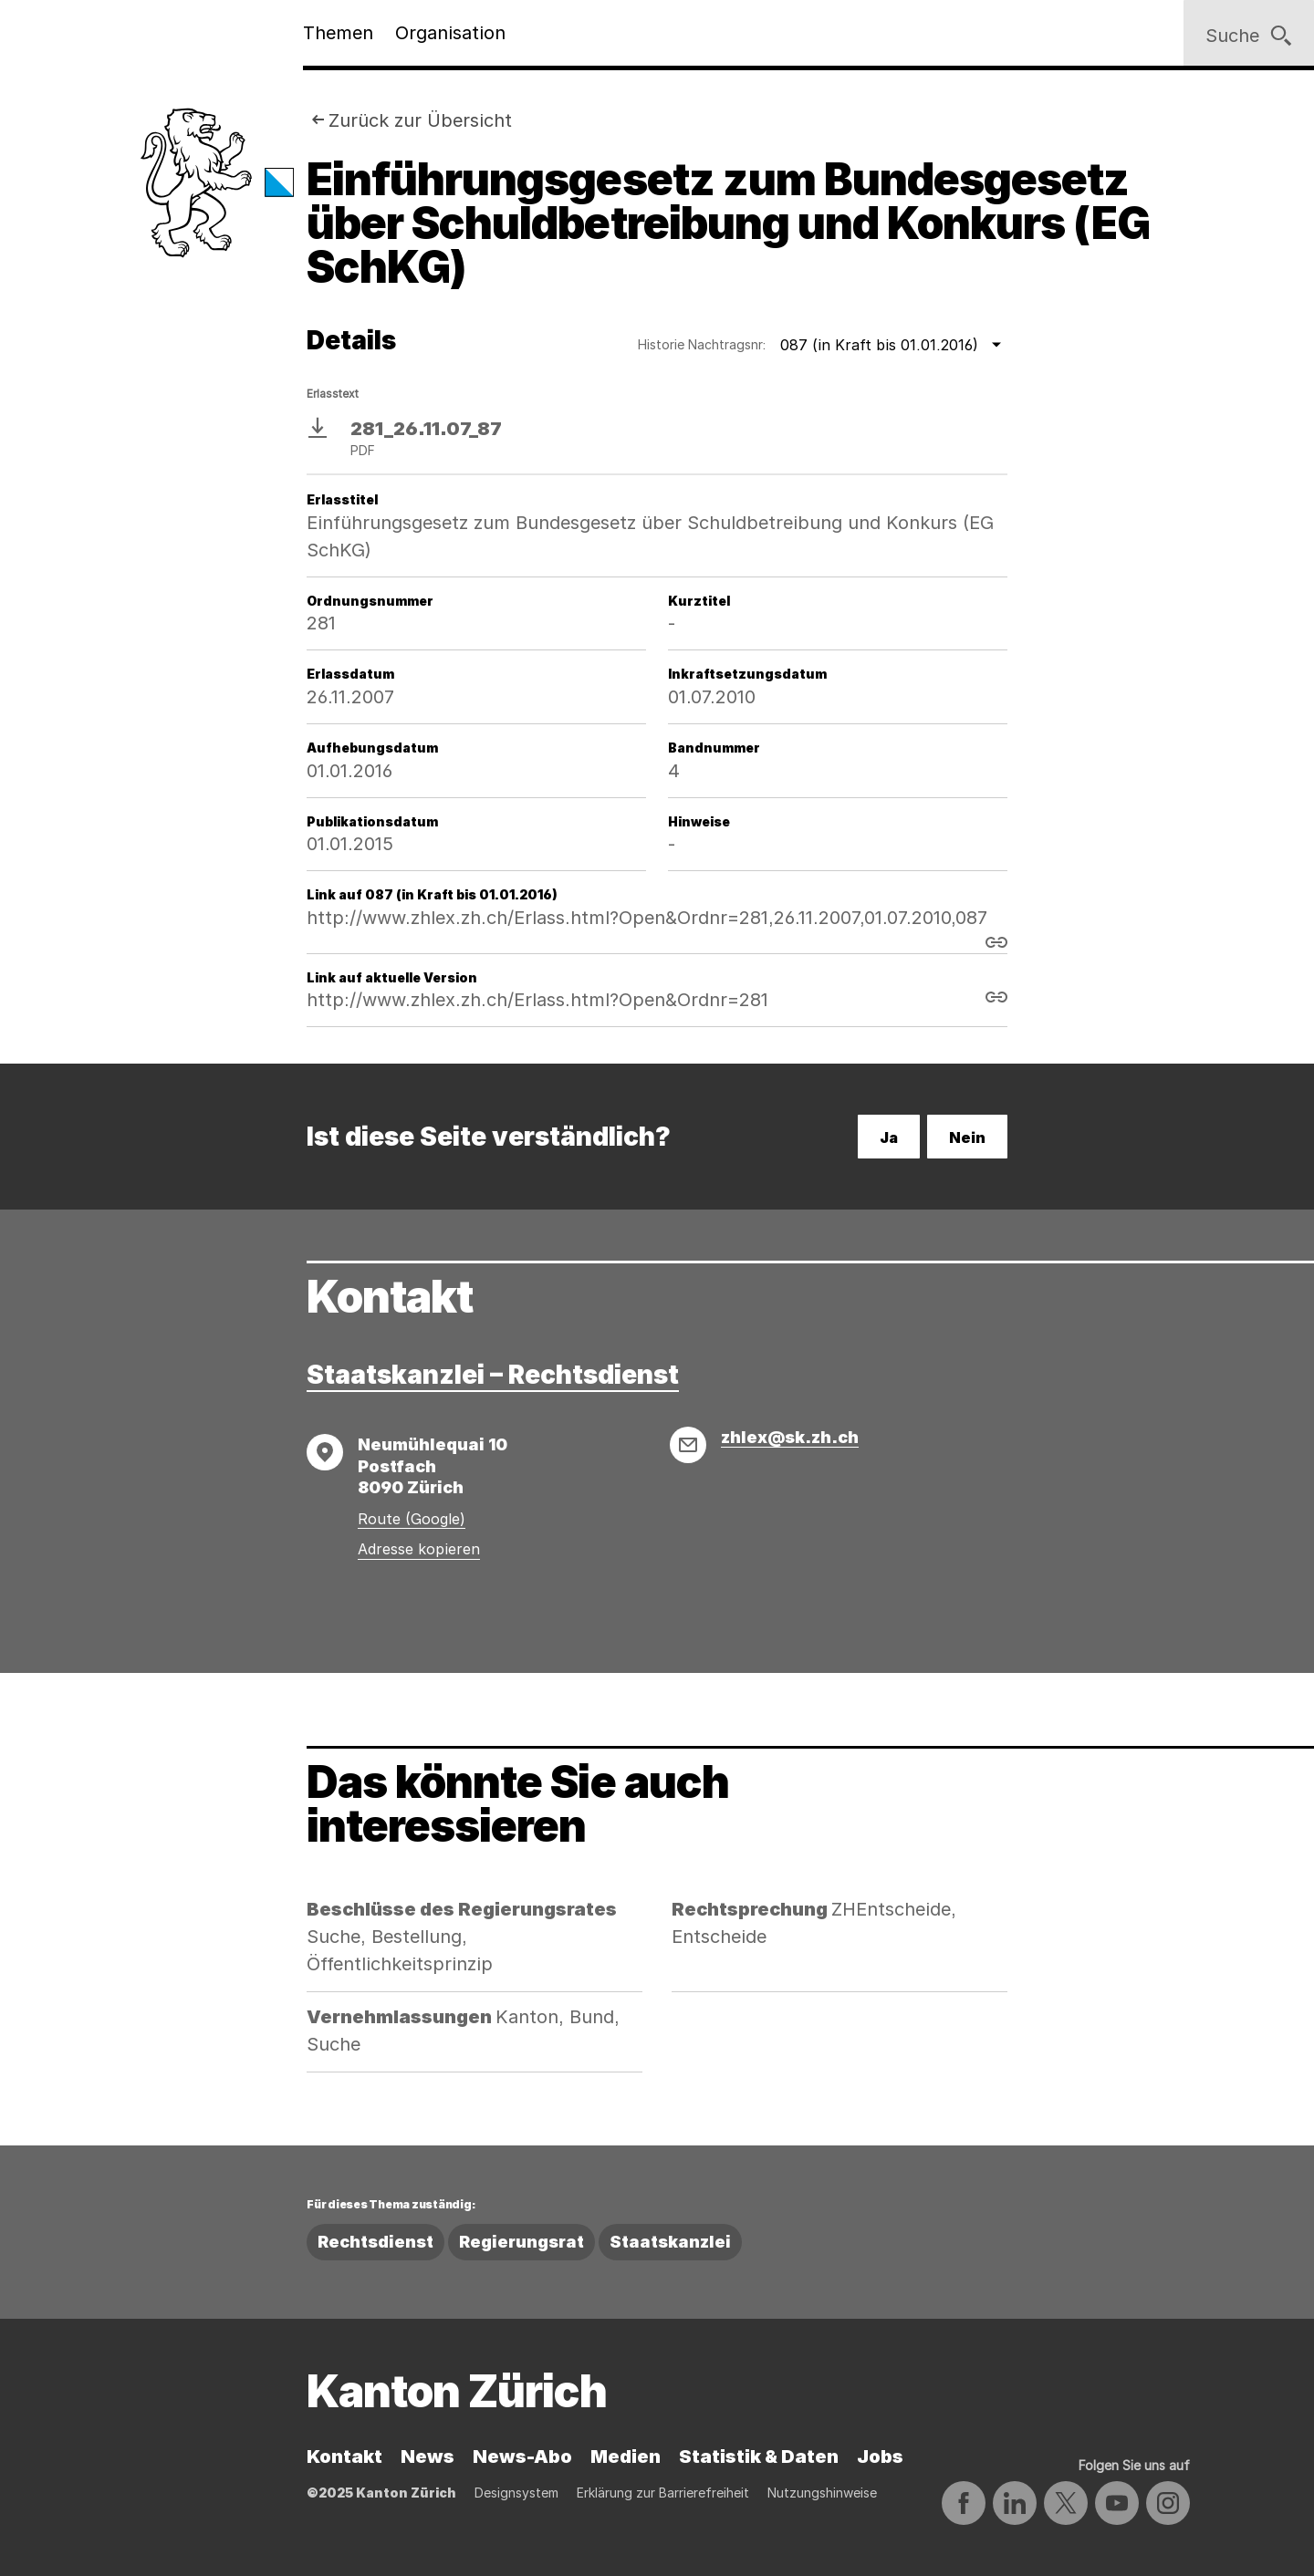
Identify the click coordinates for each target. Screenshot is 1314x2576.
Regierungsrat (521, 2241)
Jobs (880, 2456)
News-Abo (522, 2456)
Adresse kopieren (419, 1549)
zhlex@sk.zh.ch (790, 1437)
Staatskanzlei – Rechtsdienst (493, 1374)
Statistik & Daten (759, 2456)
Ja (889, 1137)
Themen (338, 33)
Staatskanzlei (670, 2241)
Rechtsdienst (375, 2241)
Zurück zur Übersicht (420, 120)
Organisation (450, 33)
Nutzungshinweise (822, 2492)
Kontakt (344, 2456)
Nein (967, 1137)
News (427, 2456)
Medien (625, 2456)
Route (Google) (411, 1519)
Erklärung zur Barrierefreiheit (663, 2492)
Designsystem (516, 2492)
